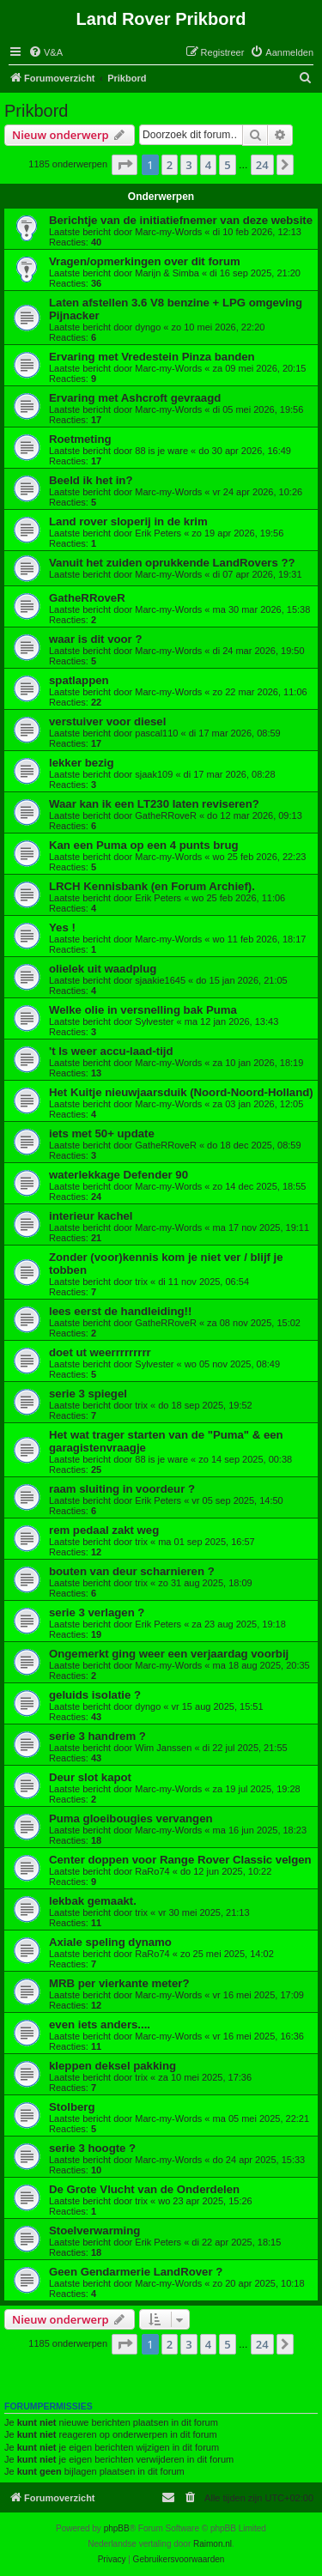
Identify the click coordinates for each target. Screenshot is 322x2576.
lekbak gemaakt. (93, 1900)
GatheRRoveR (87, 597)
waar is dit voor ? (95, 639)
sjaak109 (154, 774)
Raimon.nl (212, 2544)
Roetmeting (80, 439)
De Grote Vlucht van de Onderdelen (144, 2189)
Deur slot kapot (90, 1777)
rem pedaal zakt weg (104, 1530)
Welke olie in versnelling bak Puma (143, 1009)
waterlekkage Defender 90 (118, 1174)
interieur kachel (90, 1215)
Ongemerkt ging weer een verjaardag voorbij (169, 1653)
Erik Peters (158, 533)
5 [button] (227, 165)
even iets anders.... (99, 2024)
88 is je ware (161, 450)
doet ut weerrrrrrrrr (100, 1352)
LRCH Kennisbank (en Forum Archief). (152, 886)
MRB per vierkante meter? (119, 1983)
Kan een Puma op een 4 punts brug (144, 845)
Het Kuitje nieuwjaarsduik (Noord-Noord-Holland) (181, 1092)
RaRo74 (152, 1871)
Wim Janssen (163, 1748)
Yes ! (62, 927)
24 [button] (262, 165)
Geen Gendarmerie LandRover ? (135, 2271)
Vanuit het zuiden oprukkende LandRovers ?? (172, 562)
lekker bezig (81, 762)
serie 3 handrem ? (97, 1736)
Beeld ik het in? (90, 480)
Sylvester (154, 1021)
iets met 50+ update (102, 1133)
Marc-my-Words (168, 232)
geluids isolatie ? (95, 1694)
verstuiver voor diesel (107, 721)
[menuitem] (45, 52)
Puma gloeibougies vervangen (131, 1818)
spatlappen (79, 680)
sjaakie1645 (160, 980)
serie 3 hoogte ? (92, 2148)
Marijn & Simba (167, 273)
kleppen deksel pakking (112, 2065)
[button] (124, 165)
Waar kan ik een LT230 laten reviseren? (154, 803)
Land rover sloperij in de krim (128, 521)
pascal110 (156, 733)
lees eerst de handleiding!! (120, 1311)
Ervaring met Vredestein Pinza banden (152, 356)
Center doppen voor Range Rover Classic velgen (180, 1859)
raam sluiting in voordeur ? (122, 1488)
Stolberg (71, 2106)
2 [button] (170, 165)
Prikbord (36, 110)
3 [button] (188, 165)
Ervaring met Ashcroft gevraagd (135, 397)
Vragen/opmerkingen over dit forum (144, 261)
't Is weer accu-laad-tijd (111, 1051)
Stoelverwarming (94, 2230)
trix (141, 1281)
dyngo (148, 327)
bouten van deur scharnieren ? (132, 1571)
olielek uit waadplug (102, 968)
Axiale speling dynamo (110, 1942)
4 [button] (208, 165)
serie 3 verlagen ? (96, 1612)
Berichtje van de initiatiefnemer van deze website (181, 220)
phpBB (117, 2528)
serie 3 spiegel (88, 1393)
